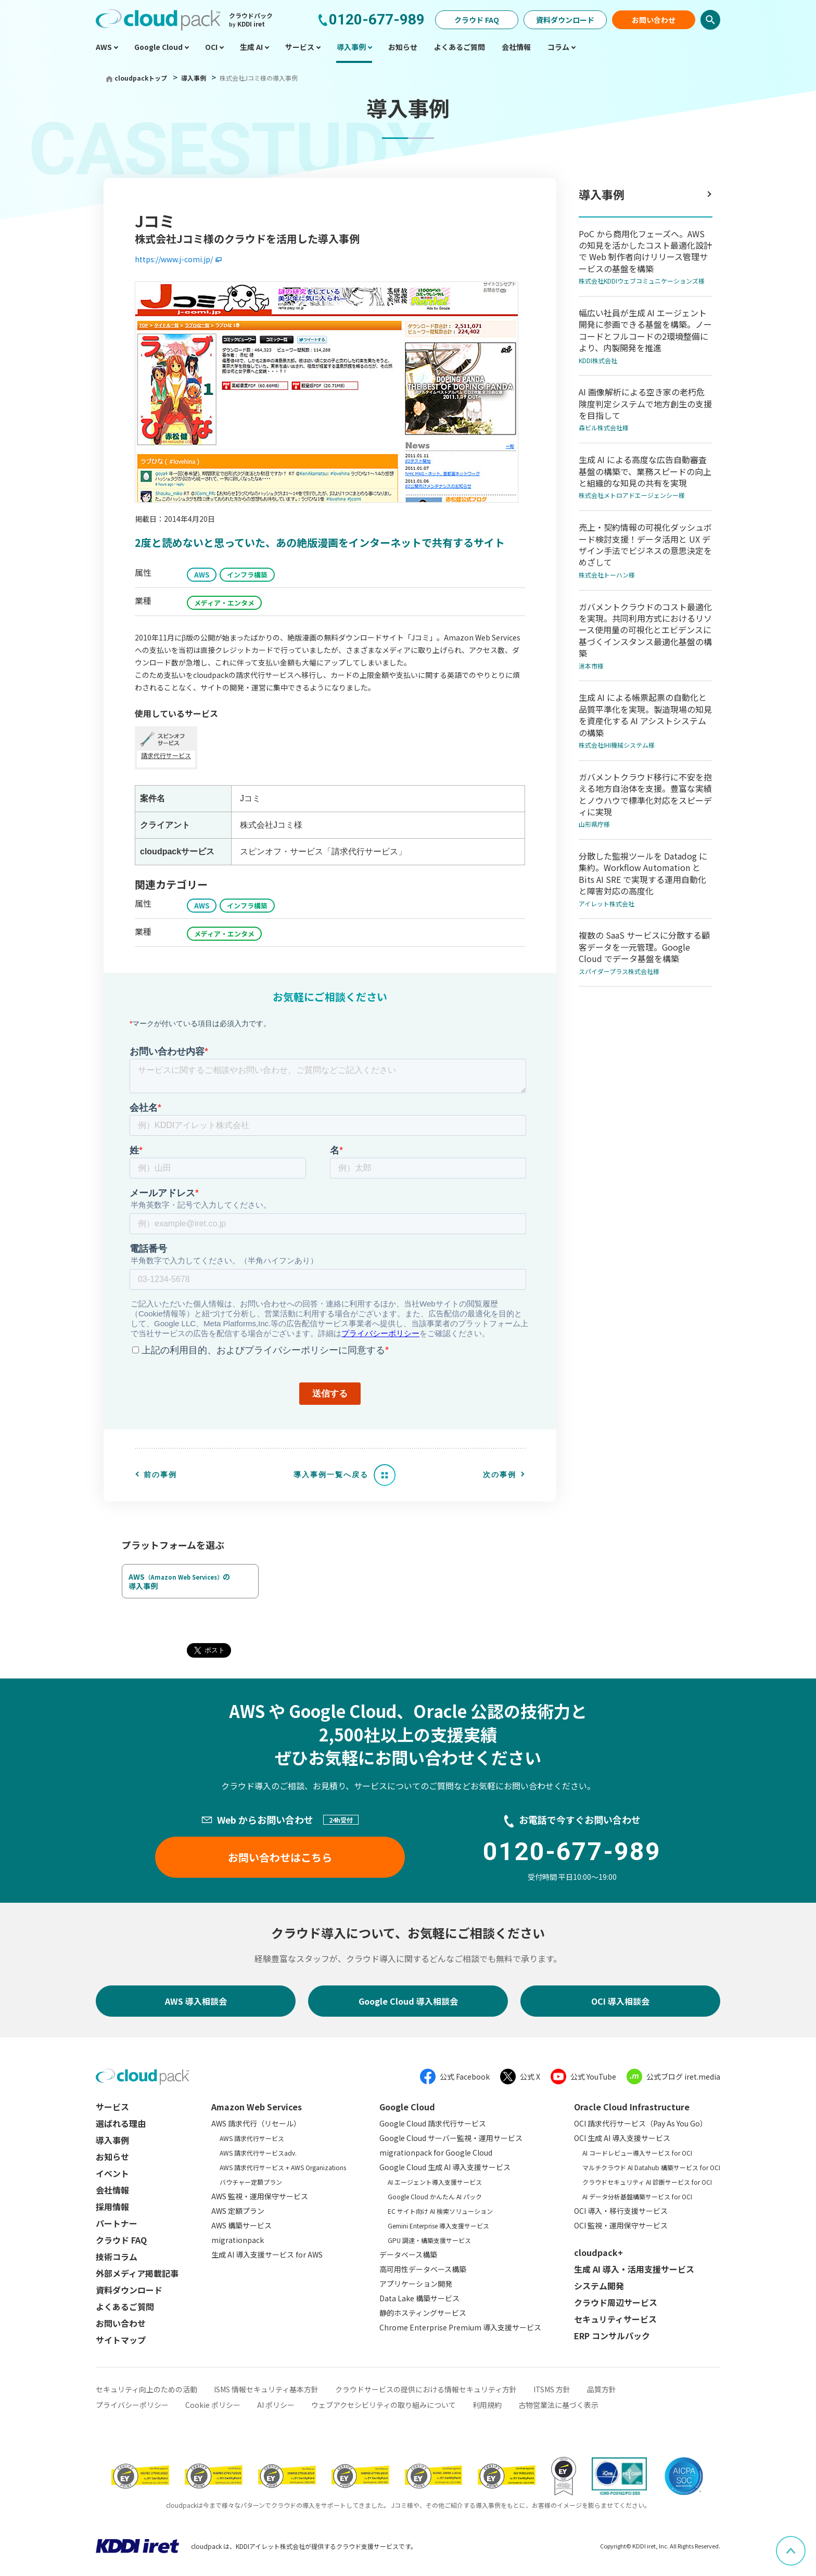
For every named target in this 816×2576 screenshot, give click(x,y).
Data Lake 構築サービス (419, 2298)
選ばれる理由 (121, 2123)
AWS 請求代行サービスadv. (258, 2152)
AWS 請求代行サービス (252, 2138)
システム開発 (599, 2285)
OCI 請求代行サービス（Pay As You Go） (640, 2123)
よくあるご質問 (125, 2306)
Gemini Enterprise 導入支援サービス (438, 2225)
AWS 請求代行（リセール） (256, 2123)
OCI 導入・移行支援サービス (621, 2211)
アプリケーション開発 (415, 2283)
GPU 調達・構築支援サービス (429, 2240)
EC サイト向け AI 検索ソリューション (440, 2211)
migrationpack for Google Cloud (435, 2152)
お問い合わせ (653, 20)
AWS (201, 575)
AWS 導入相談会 (196, 2001)
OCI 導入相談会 (620, 2001)
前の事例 (160, 1474)
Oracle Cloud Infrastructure (632, 2106)
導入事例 (194, 77)
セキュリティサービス (615, 2319)
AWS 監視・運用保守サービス (259, 2196)
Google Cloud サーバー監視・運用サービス (450, 2138)
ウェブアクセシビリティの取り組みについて (383, 2405)
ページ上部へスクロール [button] (805, 2543)
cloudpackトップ (140, 77)
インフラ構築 (247, 575)
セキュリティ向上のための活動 (146, 2389)
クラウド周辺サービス (615, 2302)
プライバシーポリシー (132, 2405)
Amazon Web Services (256, 2106)
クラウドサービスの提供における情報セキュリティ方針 (426, 2389)
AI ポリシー (276, 2405)
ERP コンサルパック (612, 2335)
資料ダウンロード (565, 20)
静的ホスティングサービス (422, 2313)
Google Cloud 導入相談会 (408, 2001)
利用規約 (487, 2405)
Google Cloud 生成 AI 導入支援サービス (445, 2167)
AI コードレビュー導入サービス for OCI (637, 2152)
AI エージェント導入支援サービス (435, 2181)
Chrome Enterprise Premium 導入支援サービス (460, 2327)
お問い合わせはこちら (280, 1857)
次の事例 (499, 1474)
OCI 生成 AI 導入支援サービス (622, 2138)
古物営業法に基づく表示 (558, 2405)
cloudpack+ (598, 2252)
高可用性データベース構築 (422, 2269)
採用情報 (112, 2206)
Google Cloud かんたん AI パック (435, 2196)
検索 (710, 20)
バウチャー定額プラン (251, 2181)
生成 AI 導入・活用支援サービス (634, 2269)
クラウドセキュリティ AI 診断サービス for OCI (647, 2181)
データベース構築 (408, 2254)
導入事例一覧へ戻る (331, 1474)
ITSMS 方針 (551, 2389)
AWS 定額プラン (237, 2211)
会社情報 (112, 2190)
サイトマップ (121, 2340)
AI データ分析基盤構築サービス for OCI (637, 2196)
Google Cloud (407, 2106)
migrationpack (237, 2240)
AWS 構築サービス (241, 2225)
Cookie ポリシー (212, 2405)
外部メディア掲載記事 (137, 2273)
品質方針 (601, 2389)
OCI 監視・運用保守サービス (621, 2225)
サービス (112, 2106)
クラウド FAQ (476, 20)
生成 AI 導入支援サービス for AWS (267, 2254)
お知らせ (112, 2156)
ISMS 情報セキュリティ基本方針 (266, 2389)
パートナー (116, 2223)
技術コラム (116, 2256)
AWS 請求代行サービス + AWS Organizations (283, 2167)
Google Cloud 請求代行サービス (432, 2123)
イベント (112, 2173)
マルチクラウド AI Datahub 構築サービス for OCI (651, 2167)
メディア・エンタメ (224, 603)
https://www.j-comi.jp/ (174, 259)
